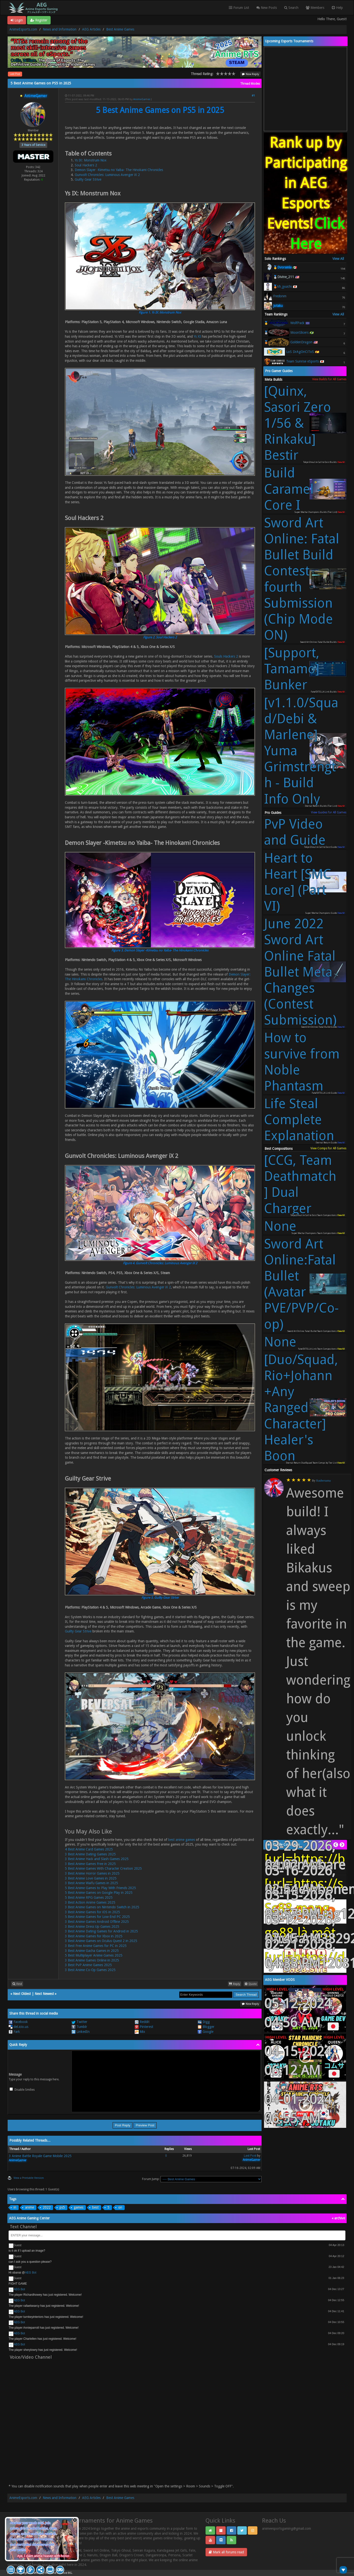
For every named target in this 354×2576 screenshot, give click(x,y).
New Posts (266, 8)
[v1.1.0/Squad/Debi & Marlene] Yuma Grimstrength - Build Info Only (301, 751)
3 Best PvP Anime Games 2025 (88, 1965)
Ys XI (197, 336)
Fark (14, 2032)
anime (29, 2207)
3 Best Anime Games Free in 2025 (90, 1864)
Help (337, 8)
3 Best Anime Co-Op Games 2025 (90, 1970)
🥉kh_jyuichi (282, 286)
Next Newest (44, 1994)
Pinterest (144, 2027)
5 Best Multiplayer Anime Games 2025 (93, 1955)
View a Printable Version (29, 2178)
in (15, 2207)
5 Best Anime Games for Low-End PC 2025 (97, 1917)
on (120, 2207)
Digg (204, 2022)
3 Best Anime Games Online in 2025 (92, 1960)
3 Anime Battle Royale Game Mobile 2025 (40, 2156)
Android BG (64, 2573)
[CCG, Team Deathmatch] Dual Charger (300, 1184)
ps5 (62, 2207)
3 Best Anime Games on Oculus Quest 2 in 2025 (101, 1941)
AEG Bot (30, 2272)
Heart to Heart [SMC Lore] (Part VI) (297, 882)
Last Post (15, 74)
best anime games (181, 1840)
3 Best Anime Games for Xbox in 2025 (93, 1936)
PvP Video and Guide (294, 832)
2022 (47, 2207)
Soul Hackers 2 (86, 165)
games (78, 2207)
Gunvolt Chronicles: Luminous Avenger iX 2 (107, 175)
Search (291, 8)
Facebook (18, 2022)
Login (17, 20)
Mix (140, 2032)
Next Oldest (22, 1994)
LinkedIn (80, 2032)
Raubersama (323, 1480)
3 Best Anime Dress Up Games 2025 (92, 1926)
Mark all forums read (226, 2552)
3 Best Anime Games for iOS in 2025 (92, 1912)
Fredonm (279, 296)
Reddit (142, 2022)
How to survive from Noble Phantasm (301, 1061)
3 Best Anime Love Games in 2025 (91, 1878)
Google (205, 2032)
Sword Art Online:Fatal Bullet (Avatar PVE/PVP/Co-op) (301, 1284)
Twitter (79, 2022)
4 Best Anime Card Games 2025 (89, 1849)
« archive (338, 2218)
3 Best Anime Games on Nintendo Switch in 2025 (102, 1907)
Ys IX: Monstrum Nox (90, 160)
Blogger (206, 2027)
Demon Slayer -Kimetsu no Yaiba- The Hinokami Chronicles (119, 170)
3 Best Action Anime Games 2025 (90, 1902)
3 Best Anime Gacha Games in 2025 (92, 1951)
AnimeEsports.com (23, 29)
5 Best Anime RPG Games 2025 (89, 1897)
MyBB (26, 2573)
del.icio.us (18, 2027)
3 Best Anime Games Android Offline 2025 (97, 1922)
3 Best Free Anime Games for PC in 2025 (96, 1946)
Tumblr (79, 2027)
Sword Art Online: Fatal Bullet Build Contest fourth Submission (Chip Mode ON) (301, 579)
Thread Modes (250, 83)
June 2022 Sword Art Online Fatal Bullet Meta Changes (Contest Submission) (300, 972)
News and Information (59, 29)
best (95, 2207)
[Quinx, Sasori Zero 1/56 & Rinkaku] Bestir (297, 423)
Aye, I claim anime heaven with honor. (43, 2556)
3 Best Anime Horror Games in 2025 (92, 1873)
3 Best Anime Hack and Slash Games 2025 (97, 1859)
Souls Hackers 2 (226, 656)
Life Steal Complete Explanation (299, 1119)
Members (315, 8)
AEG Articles (91, 29)
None (280, 1226)
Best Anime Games (120, 29)
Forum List (239, 8)
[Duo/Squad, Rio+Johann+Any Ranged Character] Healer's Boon (301, 1408)
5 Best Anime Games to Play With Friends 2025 (100, 1888)
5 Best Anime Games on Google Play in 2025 (99, 1893)
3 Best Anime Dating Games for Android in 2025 (101, 1931)
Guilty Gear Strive (88, 179)
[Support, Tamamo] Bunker (291, 669)
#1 (253, 95)
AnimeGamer (141, 99)
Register (38, 20)
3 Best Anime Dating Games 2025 (90, 1854)
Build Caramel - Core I (292, 489)
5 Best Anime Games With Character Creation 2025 (103, 1868)
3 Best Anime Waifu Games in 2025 (91, 1883)
